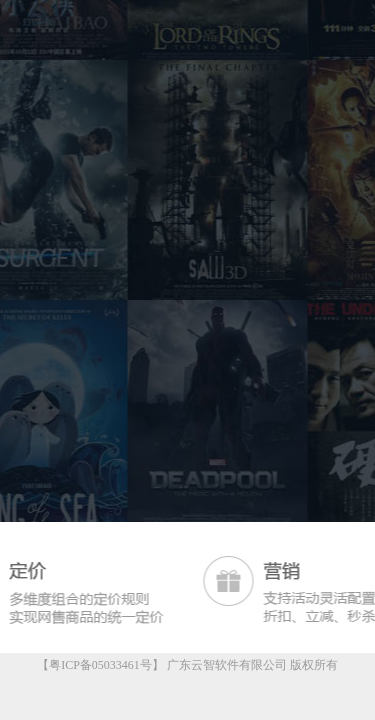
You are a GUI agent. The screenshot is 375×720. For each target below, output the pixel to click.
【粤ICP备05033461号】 (100, 665)
